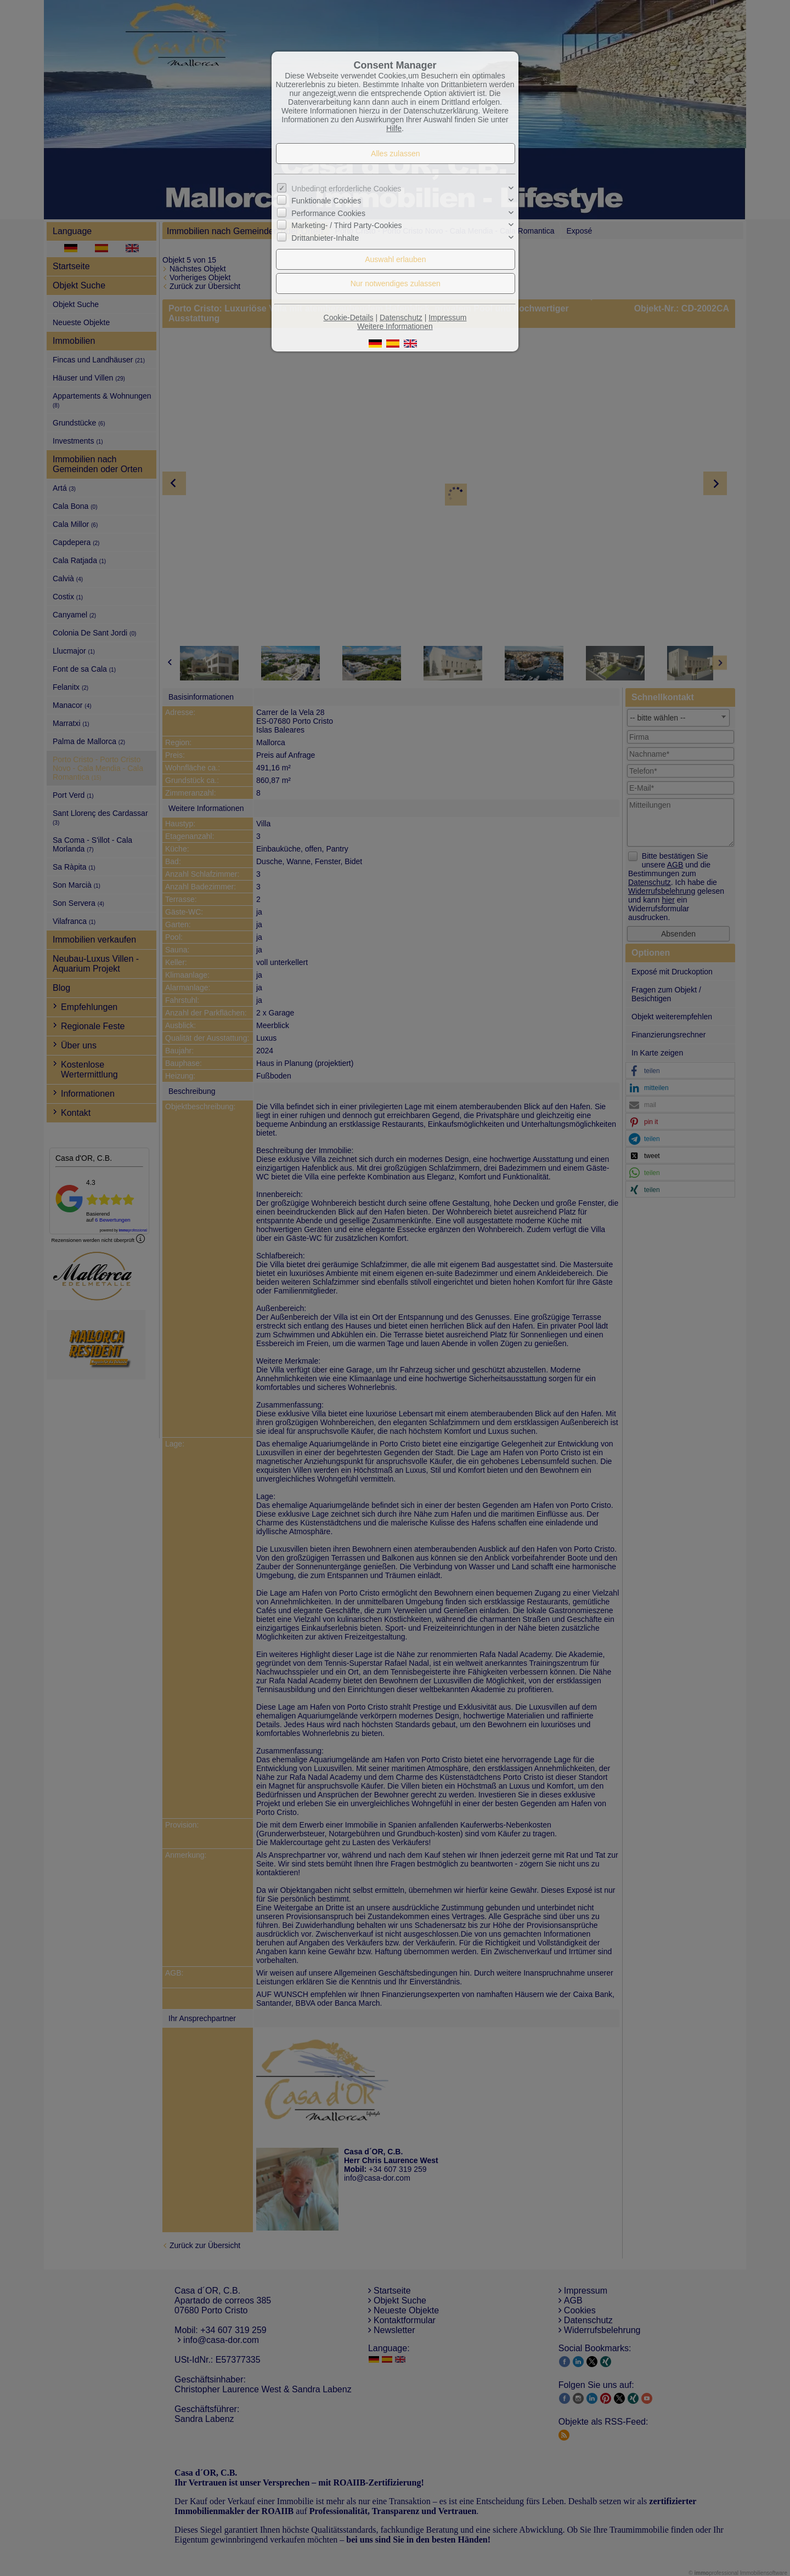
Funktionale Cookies (326, 200)
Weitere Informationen (394, 326)
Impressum (447, 317)
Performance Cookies (328, 213)
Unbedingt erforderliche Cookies (346, 188)
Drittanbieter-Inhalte (325, 237)
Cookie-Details (349, 317)
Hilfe (394, 128)
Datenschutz (401, 317)
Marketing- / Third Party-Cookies (346, 225)
